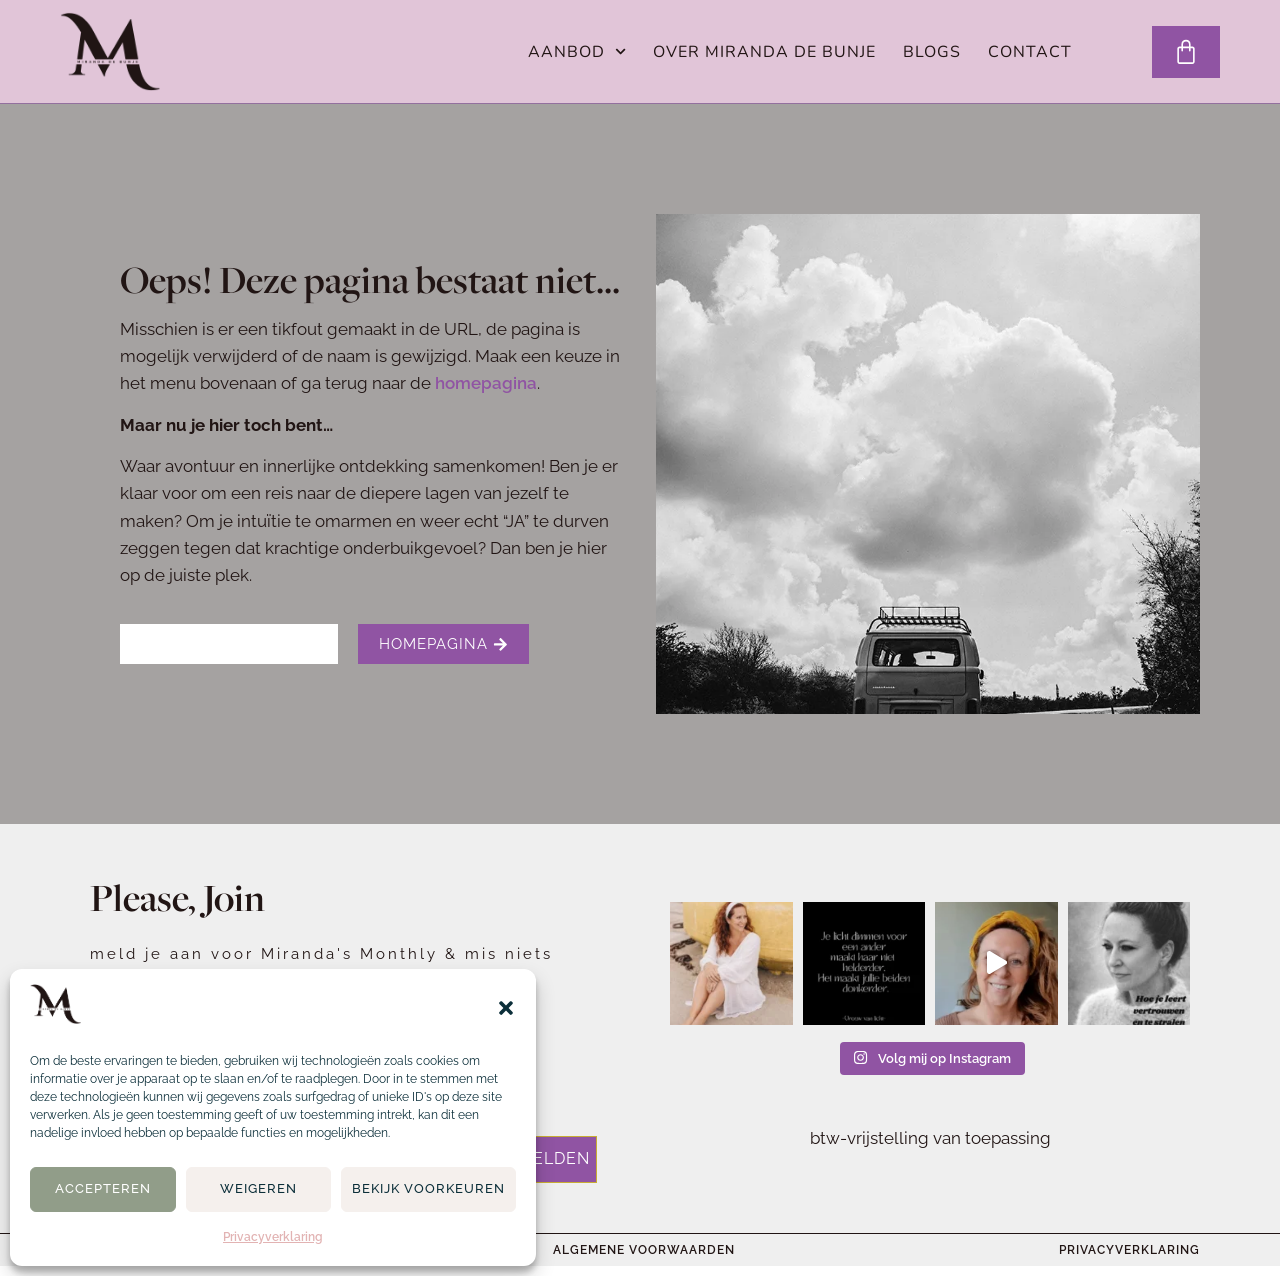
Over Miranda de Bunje (764, 52)
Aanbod (577, 52)
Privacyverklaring (273, 1237)
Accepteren (103, 1188)
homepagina (486, 383)
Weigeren (258, 1188)
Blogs (932, 52)
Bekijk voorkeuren (428, 1188)
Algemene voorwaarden (644, 1250)
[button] (506, 1008)
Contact (1030, 52)
